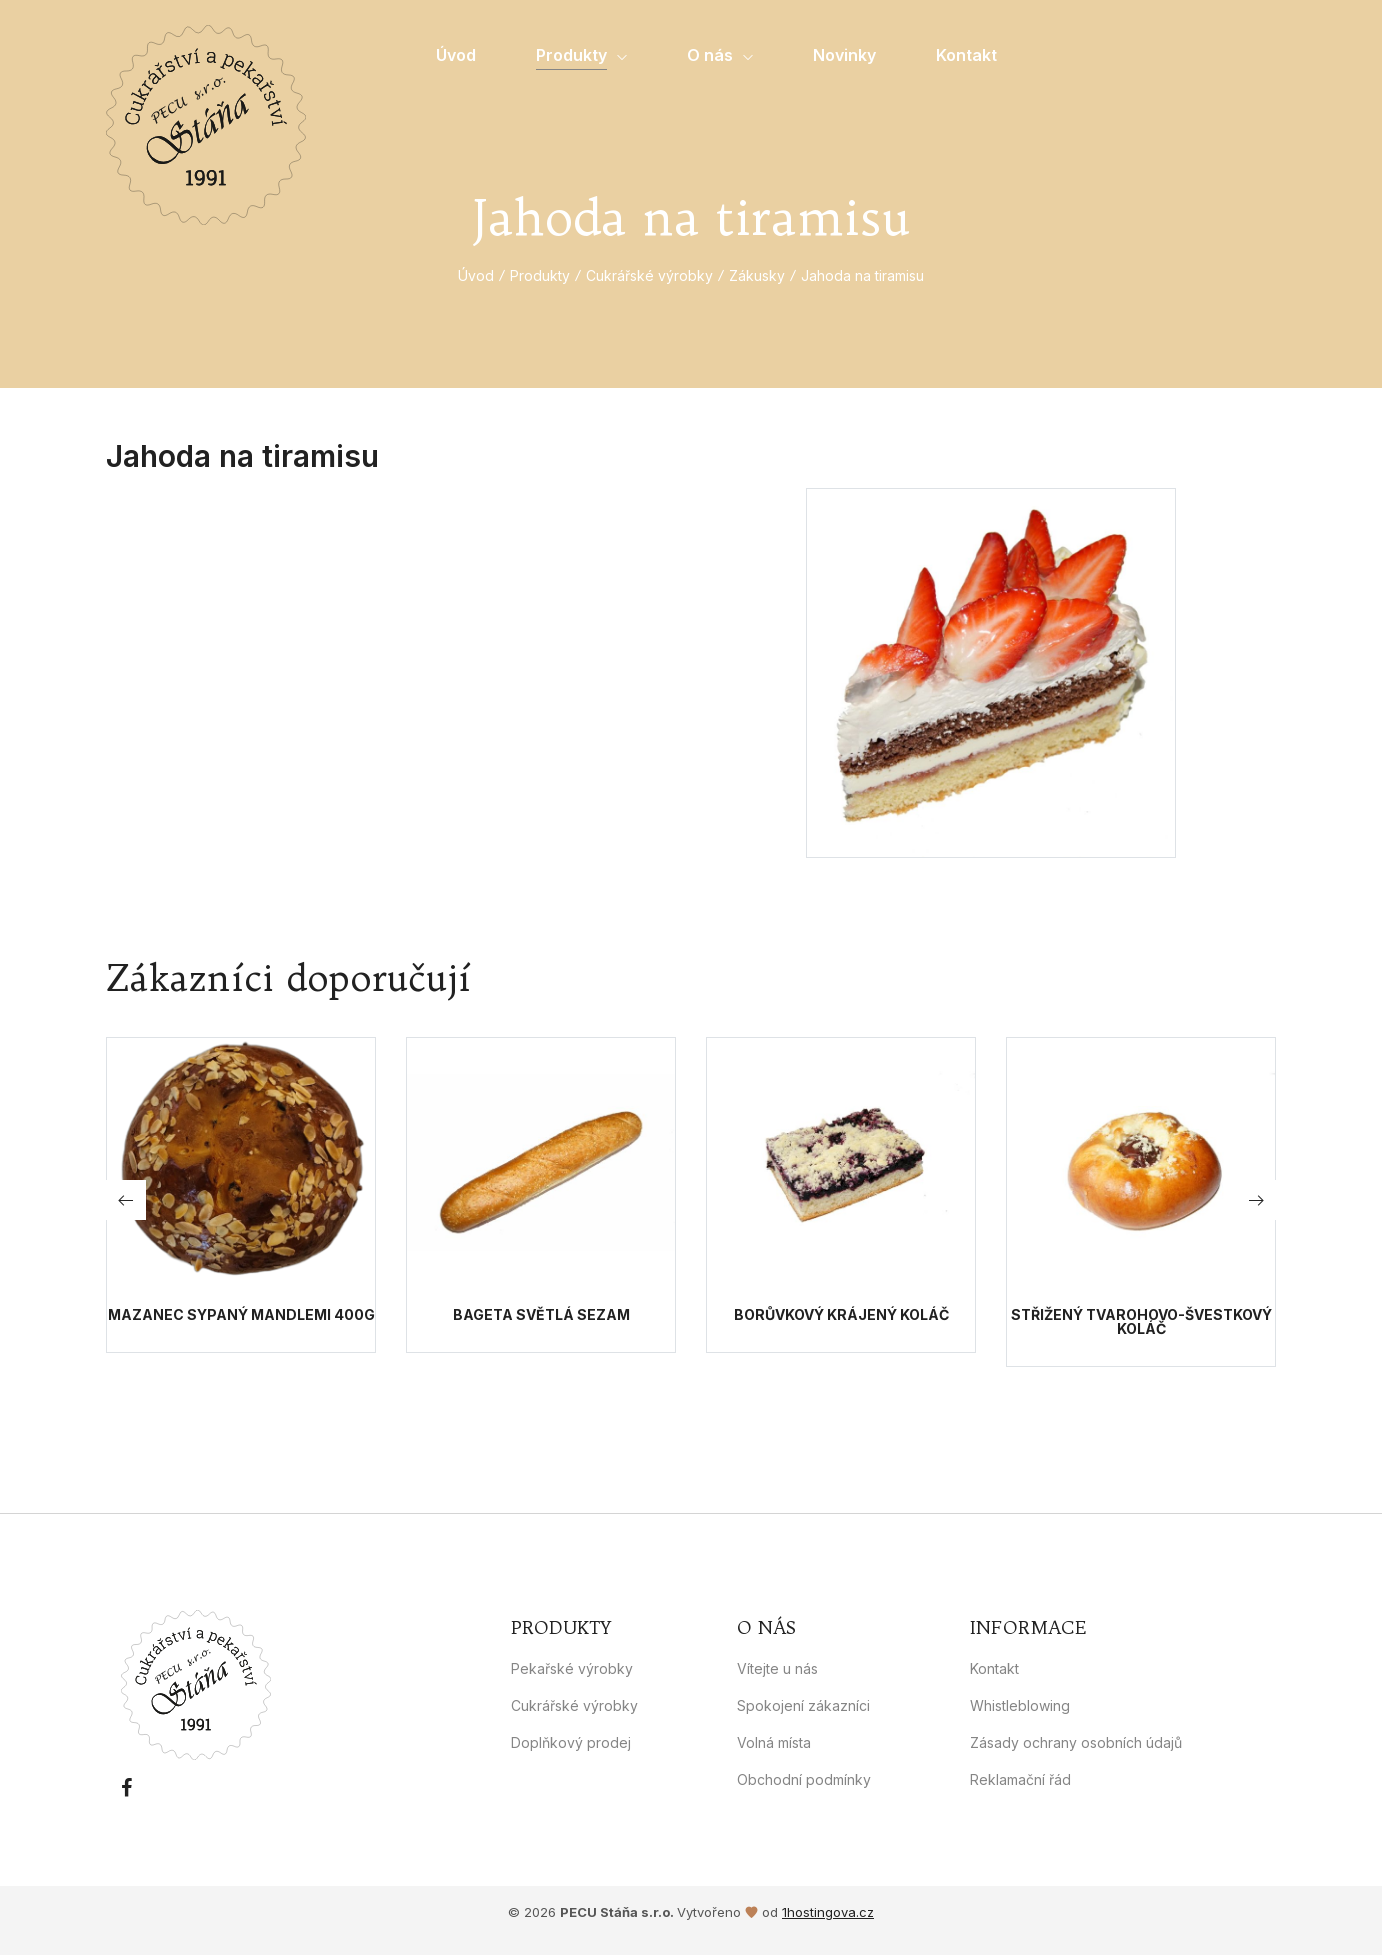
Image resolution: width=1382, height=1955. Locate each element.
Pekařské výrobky (572, 1668)
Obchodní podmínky (804, 1779)
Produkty (540, 275)
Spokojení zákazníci (803, 1705)
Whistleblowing (1020, 1705)
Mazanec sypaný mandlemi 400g (241, 1315)
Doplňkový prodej (571, 1742)
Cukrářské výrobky (649, 275)
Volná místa (774, 1742)
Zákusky (757, 275)
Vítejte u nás (777, 1668)
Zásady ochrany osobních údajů (1076, 1742)
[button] (1256, 1200)
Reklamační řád (1020, 1779)
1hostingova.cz (828, 1912)
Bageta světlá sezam (541, 1315)
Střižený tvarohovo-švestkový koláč (1141, 1322)
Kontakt (994, 1668)
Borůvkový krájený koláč (841, 1315)
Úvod (476, 275)
